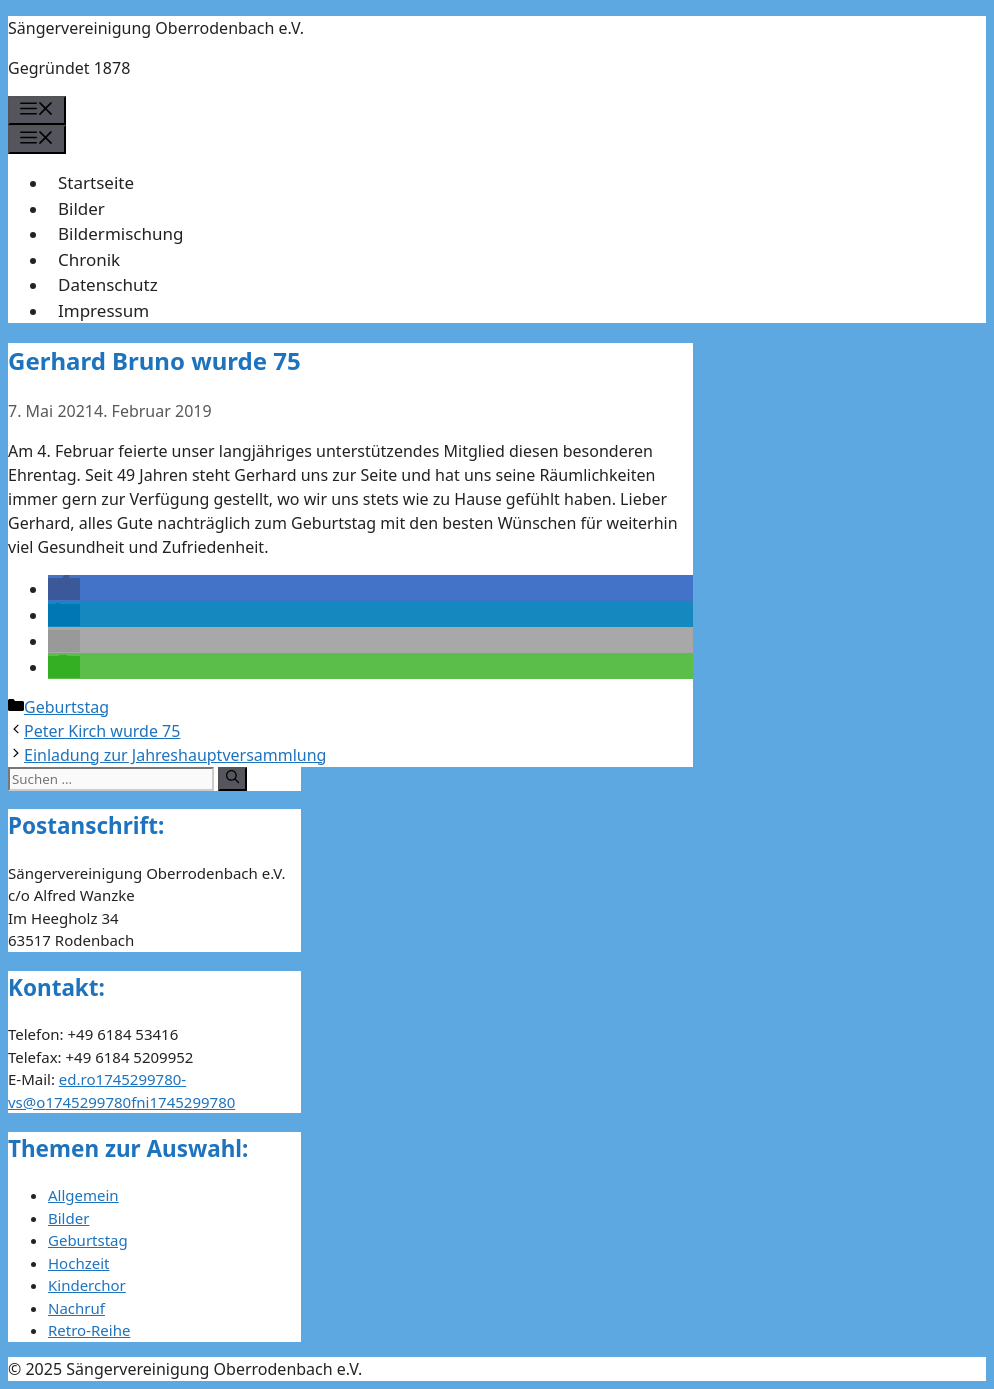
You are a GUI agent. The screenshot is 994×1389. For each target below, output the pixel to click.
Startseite (96, 182)
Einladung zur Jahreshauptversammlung (175, 755)
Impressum (103, 310)
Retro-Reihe (89, 1330)
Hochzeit (78, 1263)
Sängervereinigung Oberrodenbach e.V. (156, 28)
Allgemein (83, 1195)
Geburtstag (66, 707)
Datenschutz (108, 284)
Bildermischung (120, 233)
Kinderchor (87, 1285)
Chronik (89, 259)
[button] (64, 589)
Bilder (81, 208)
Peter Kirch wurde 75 (102, 731)
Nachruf (76, 1308)
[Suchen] (232, 779)
